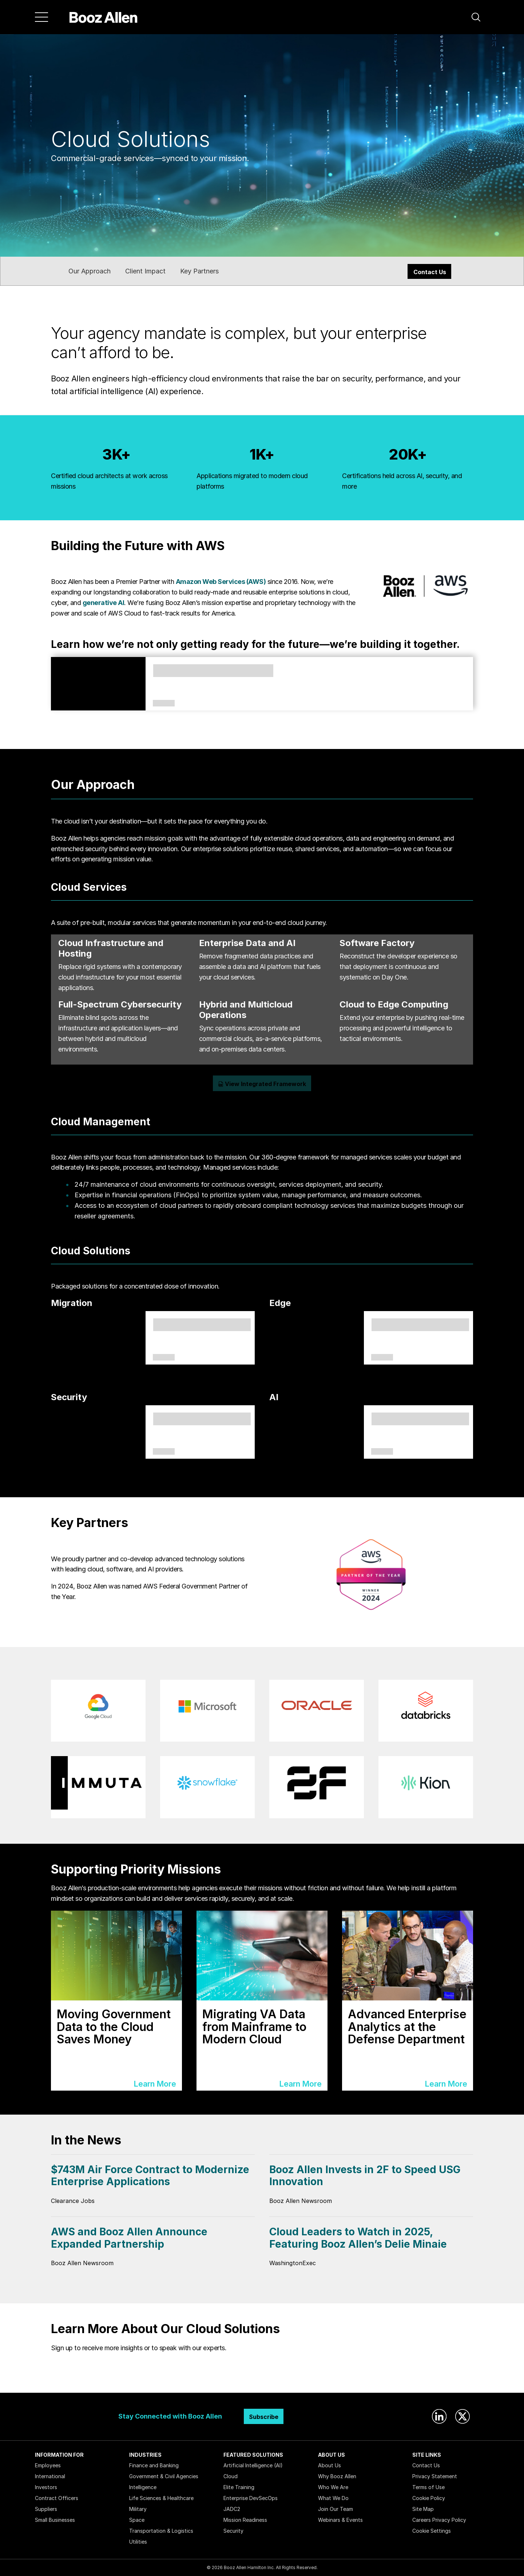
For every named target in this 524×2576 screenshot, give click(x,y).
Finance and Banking (154, 2465)
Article (164, 703)
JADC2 (231, 2509)
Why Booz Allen (337, 2476)
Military (138, 2509)
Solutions (164, 1358)
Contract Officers (56, 2498)
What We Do (333, 2498)
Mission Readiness (245, 2520)
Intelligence (142, 2487)
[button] (476, 17)
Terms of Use (428, 2487)
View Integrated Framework (262, 1083)
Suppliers (46, 2509)
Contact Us (429, 272)
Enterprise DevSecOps (250, 2498)
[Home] (104, 17)
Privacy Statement (434, 2476)
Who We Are (333, 2487)
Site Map (423, 2509)
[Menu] (41, 17)
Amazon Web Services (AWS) (221, 581)
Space (136, 2520)
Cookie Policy (428, 2498)
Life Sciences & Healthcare (161, 2498)
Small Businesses (55, 2520)
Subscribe (263, 2416)
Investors (46, 2487)
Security (233, 2531)
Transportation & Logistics (161, 2531)
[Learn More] (116, 2001)
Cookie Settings (431, 2531)
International (50, 2476)
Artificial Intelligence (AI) (253, 2465)
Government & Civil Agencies (163, 2476)
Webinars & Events (340, 2520)
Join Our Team (335, 2509)
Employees (48, 2465)
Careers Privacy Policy (439, 2520)
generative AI (103, 602)
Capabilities (382, 1452)
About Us (329, 2465)
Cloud (230, 2476)
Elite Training (238, 2487)
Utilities (138, 2542)
